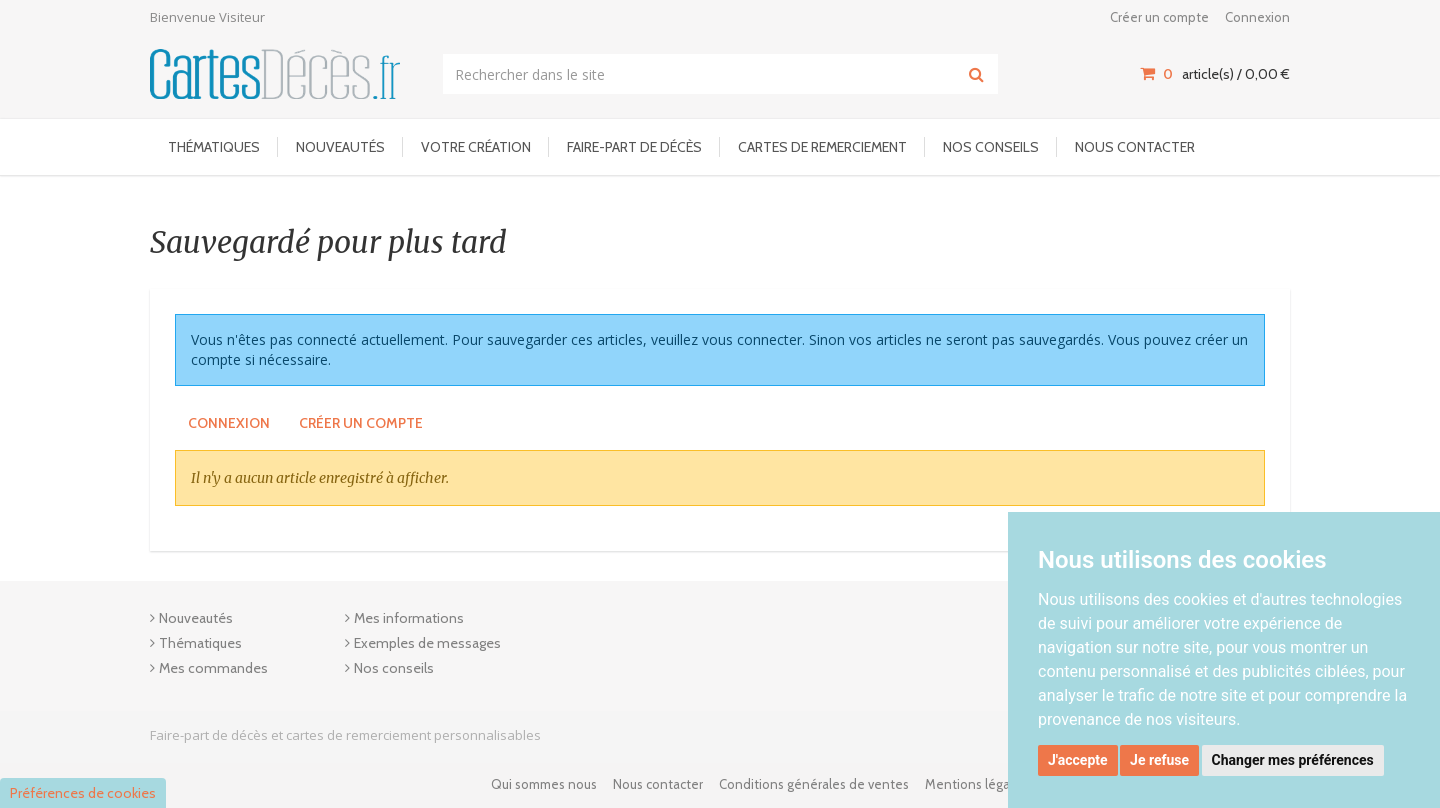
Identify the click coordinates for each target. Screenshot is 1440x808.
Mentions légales (976, 784)
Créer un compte (1159, 17)
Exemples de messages (427, 643)
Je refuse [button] (1159, 760)
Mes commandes (213, 668)
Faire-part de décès (634, 147)
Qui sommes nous (544, 784)
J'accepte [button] (1078, 760)
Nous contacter (1135, 147)
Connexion (1257, 17)
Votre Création (476, 147)
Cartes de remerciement (822, 147)
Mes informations (409, 618)
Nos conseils (991, 147)
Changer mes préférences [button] (1293, 760)
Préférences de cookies (83, 793)
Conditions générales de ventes (814, 784)
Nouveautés (340, 147)
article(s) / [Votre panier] (1215, 74)
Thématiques (214, 147)
